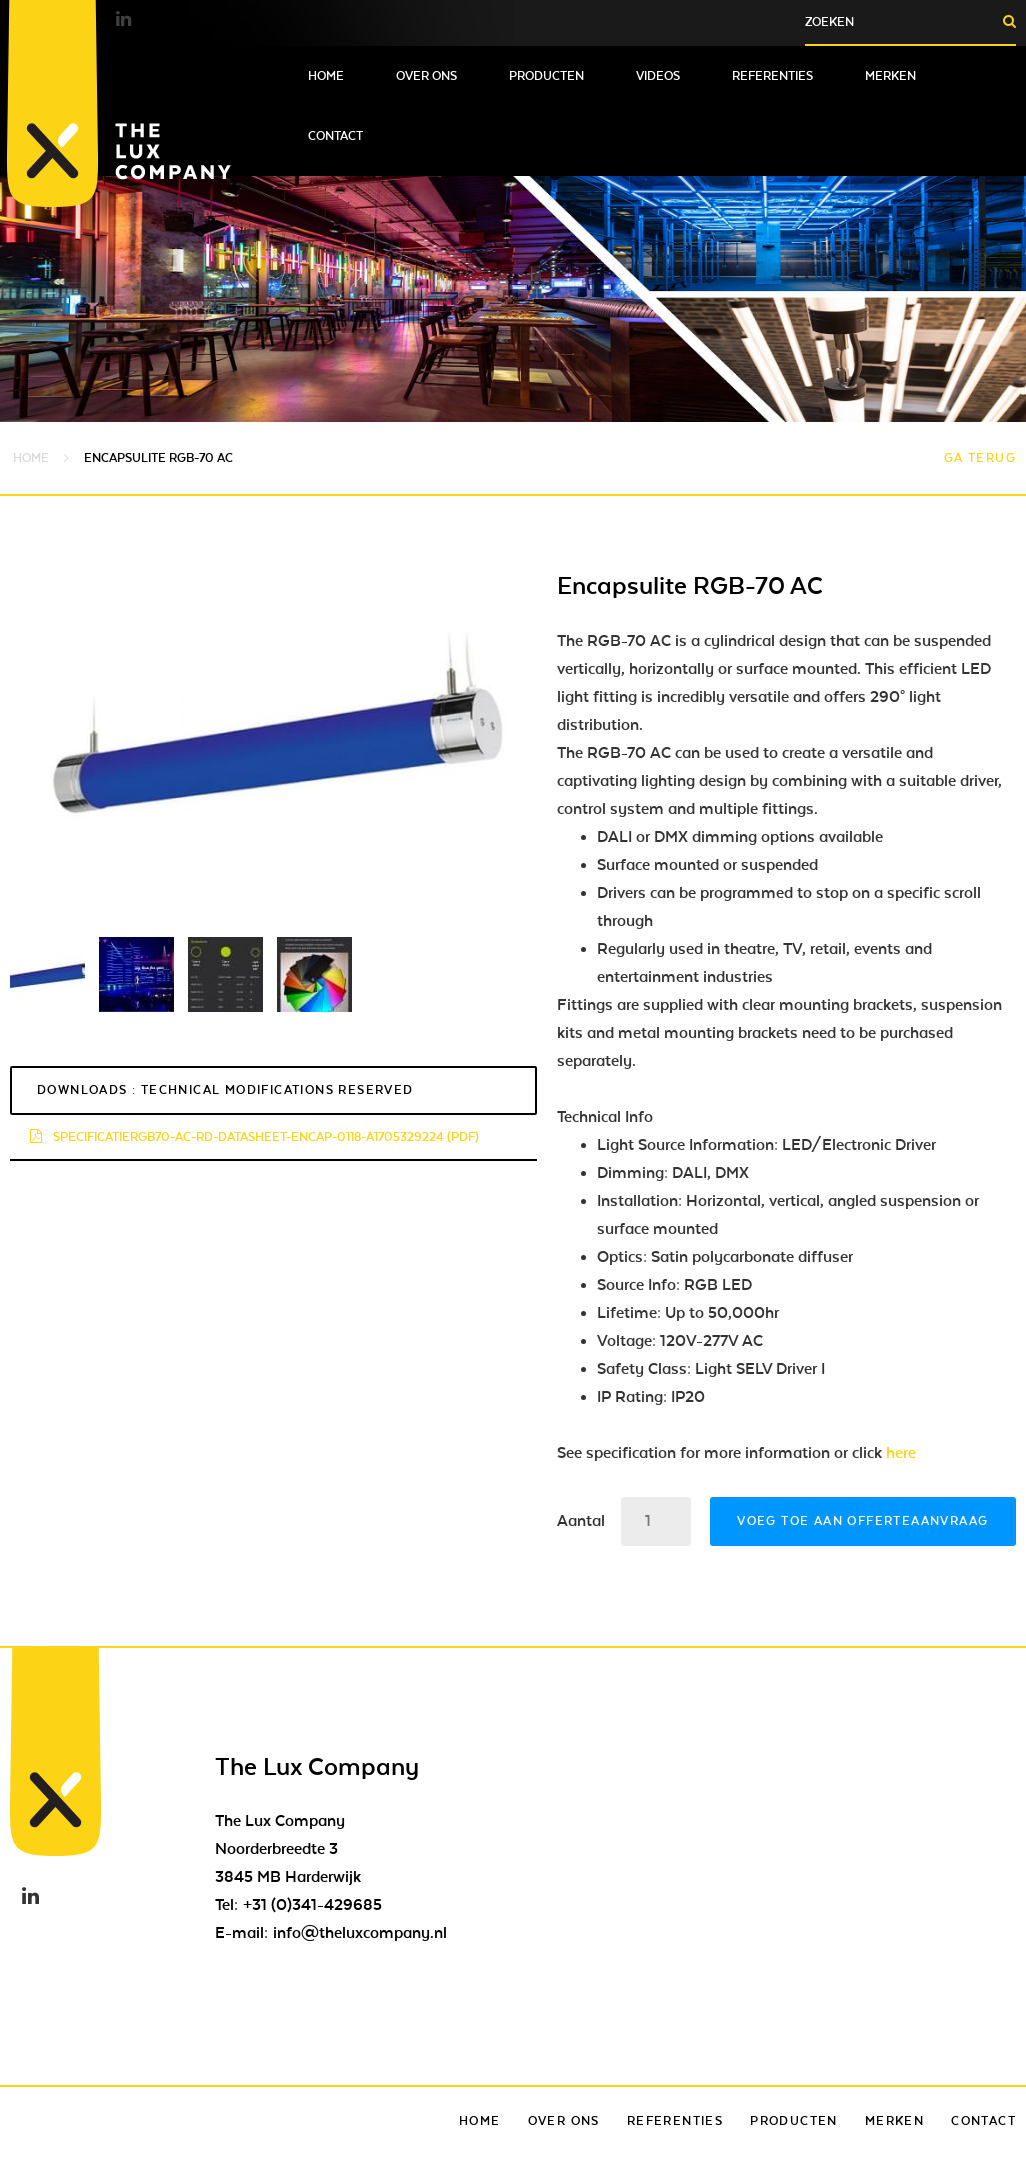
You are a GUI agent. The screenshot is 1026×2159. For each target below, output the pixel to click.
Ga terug (980, 458)
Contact (335, 136)
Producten (546, 76)
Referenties (772, 76)
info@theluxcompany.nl (360, 1933)
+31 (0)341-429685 (312, 1905)
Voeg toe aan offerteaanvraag (862, 1521)
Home (326, 76)
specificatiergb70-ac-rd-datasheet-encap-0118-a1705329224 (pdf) (254, 1137)
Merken (890, 76)
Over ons (426, 76)
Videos (658, 76)
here (901, 1453)
